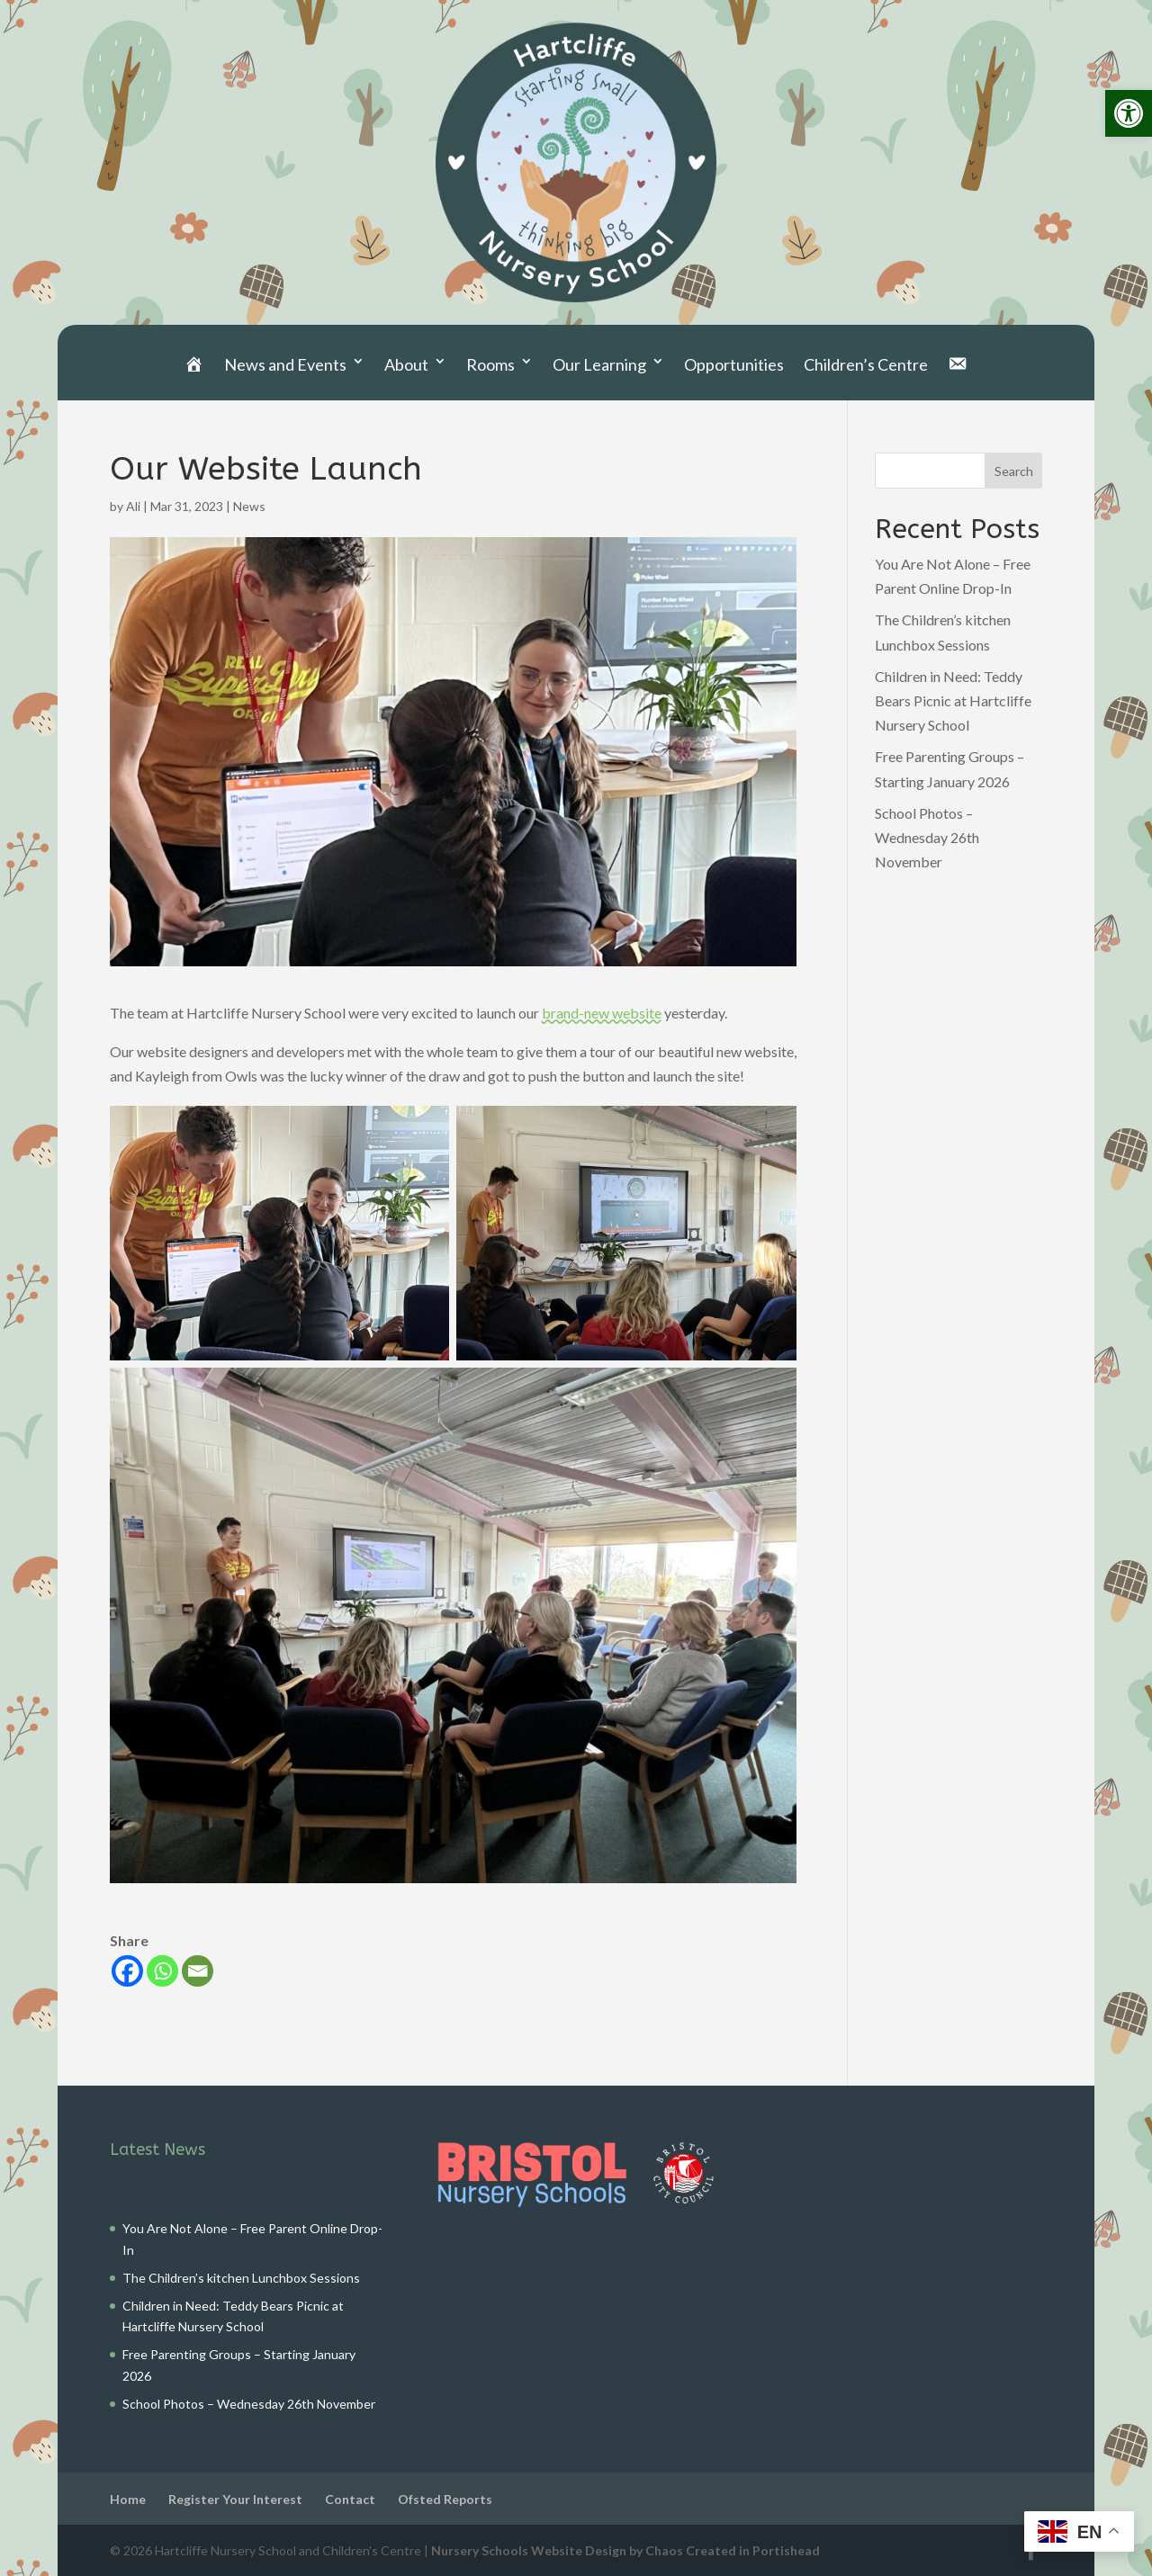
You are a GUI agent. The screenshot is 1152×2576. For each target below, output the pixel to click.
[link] (1128, 113)
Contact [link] (350, 2499)
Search (1013, 471)
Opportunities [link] (734, 364)
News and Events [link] (285, 364)
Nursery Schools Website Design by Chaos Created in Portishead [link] (625, 2550)
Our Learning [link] (599, 364)
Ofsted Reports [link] (445, 2499)
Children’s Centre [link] (866, 364)
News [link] (249, 506)
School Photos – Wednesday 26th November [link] (927, 837)
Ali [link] (133, 506)
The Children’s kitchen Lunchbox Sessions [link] (241, 2277)
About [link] (406, 364)
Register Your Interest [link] (235, 2499)
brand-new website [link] (602, 1012)
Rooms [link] (490, 364)
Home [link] (128, 2499)
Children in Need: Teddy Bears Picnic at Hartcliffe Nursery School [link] (953, 700)
